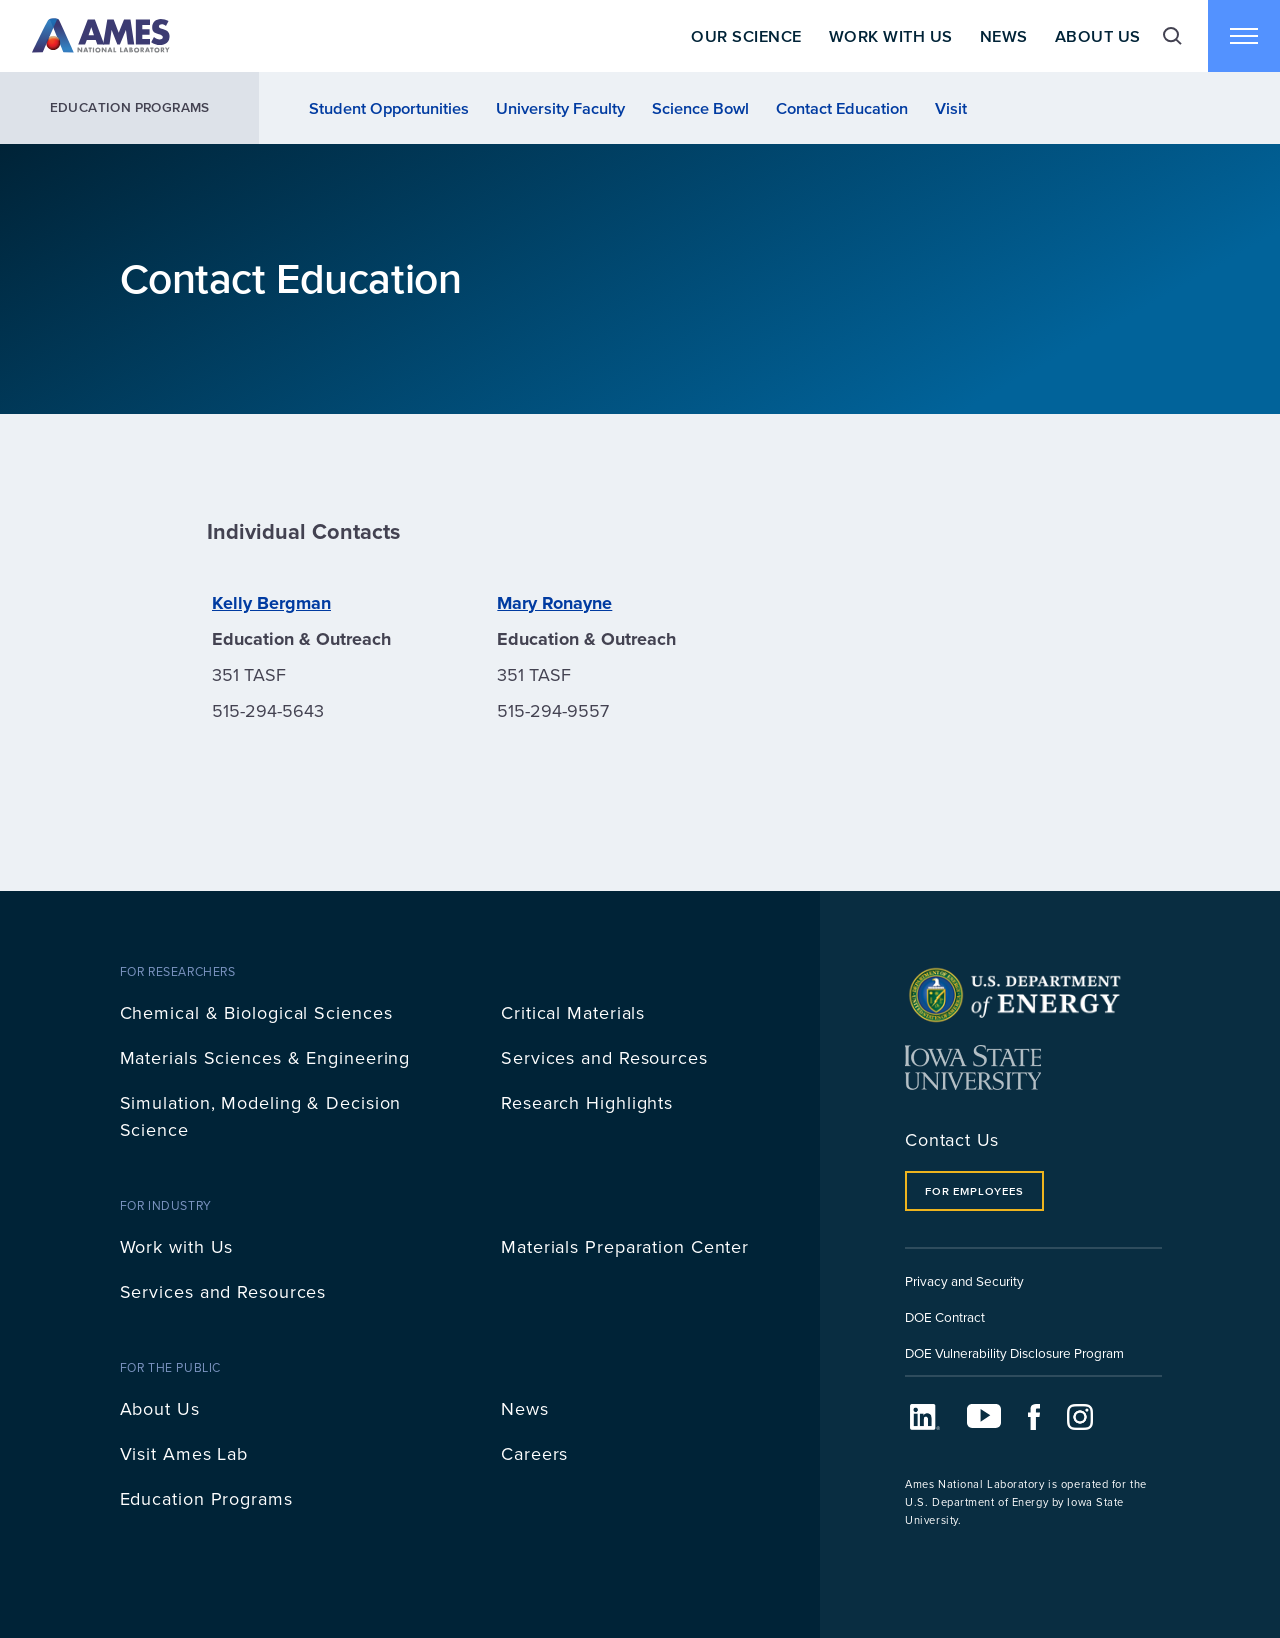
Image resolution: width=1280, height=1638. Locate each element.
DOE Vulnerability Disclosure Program (1014, 1352)
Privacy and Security (964, 1280)
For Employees (974, 1191)
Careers (534, 1453)
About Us (1098, 36)
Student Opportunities (389, 108)
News (1004, 36)
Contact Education (842, 108)
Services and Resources (604, 1057)
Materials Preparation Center (625, 1246)
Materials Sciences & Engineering (265, 1057)
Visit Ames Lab (184, 1453)
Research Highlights (587, 1102)
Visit (951, 108)
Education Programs (130, 107)
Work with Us (177, 1246)
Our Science (746, 36)
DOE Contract (945, 1316)
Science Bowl (700, 108)
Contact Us (952, 1139)
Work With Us (891, 36)
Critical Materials (573, 1012)
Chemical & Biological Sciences (256, 1012)
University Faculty (560, 108)
